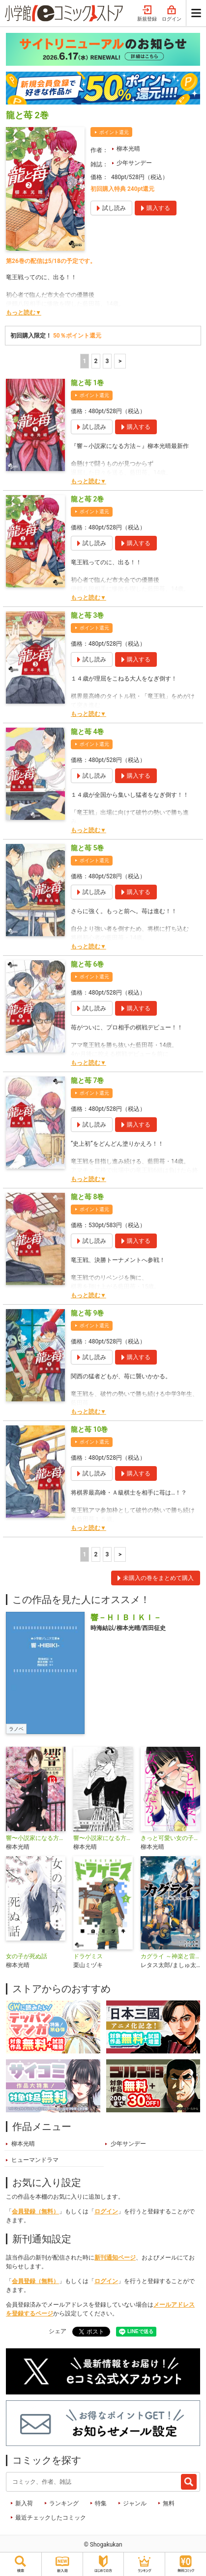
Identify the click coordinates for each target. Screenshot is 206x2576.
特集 (101, 2503)
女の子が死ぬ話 (26, 1956)
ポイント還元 (114, 132)
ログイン (171, 13)
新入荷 (24, 2503)
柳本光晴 (128, 148)
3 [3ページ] (107, 361)
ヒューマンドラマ (35, 2159)
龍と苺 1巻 (87, 383)
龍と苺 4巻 (87, 732)
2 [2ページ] (95, 361)
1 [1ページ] (84, 361)
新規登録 (147, 13)
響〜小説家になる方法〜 (35, 1838)
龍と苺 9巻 (87, 1313)
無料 (169, 2503)
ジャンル (135, 2503)
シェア (57, 2331)
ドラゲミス (88, 1956)
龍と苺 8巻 (87, 1197)
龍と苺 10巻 (89, 1429)
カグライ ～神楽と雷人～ (170, 1956)
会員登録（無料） (35, 2211)
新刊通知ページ (115, 2257)
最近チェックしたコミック (50, 2517)
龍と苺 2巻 (87, 499)
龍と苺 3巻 (87, 615)
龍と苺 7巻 (87, 1080)
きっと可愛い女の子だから (170, 1838)
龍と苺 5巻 (87, 848)
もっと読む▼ (23, 312)
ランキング (64, 2503)
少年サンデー (134, 162)
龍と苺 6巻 (87, 964)
